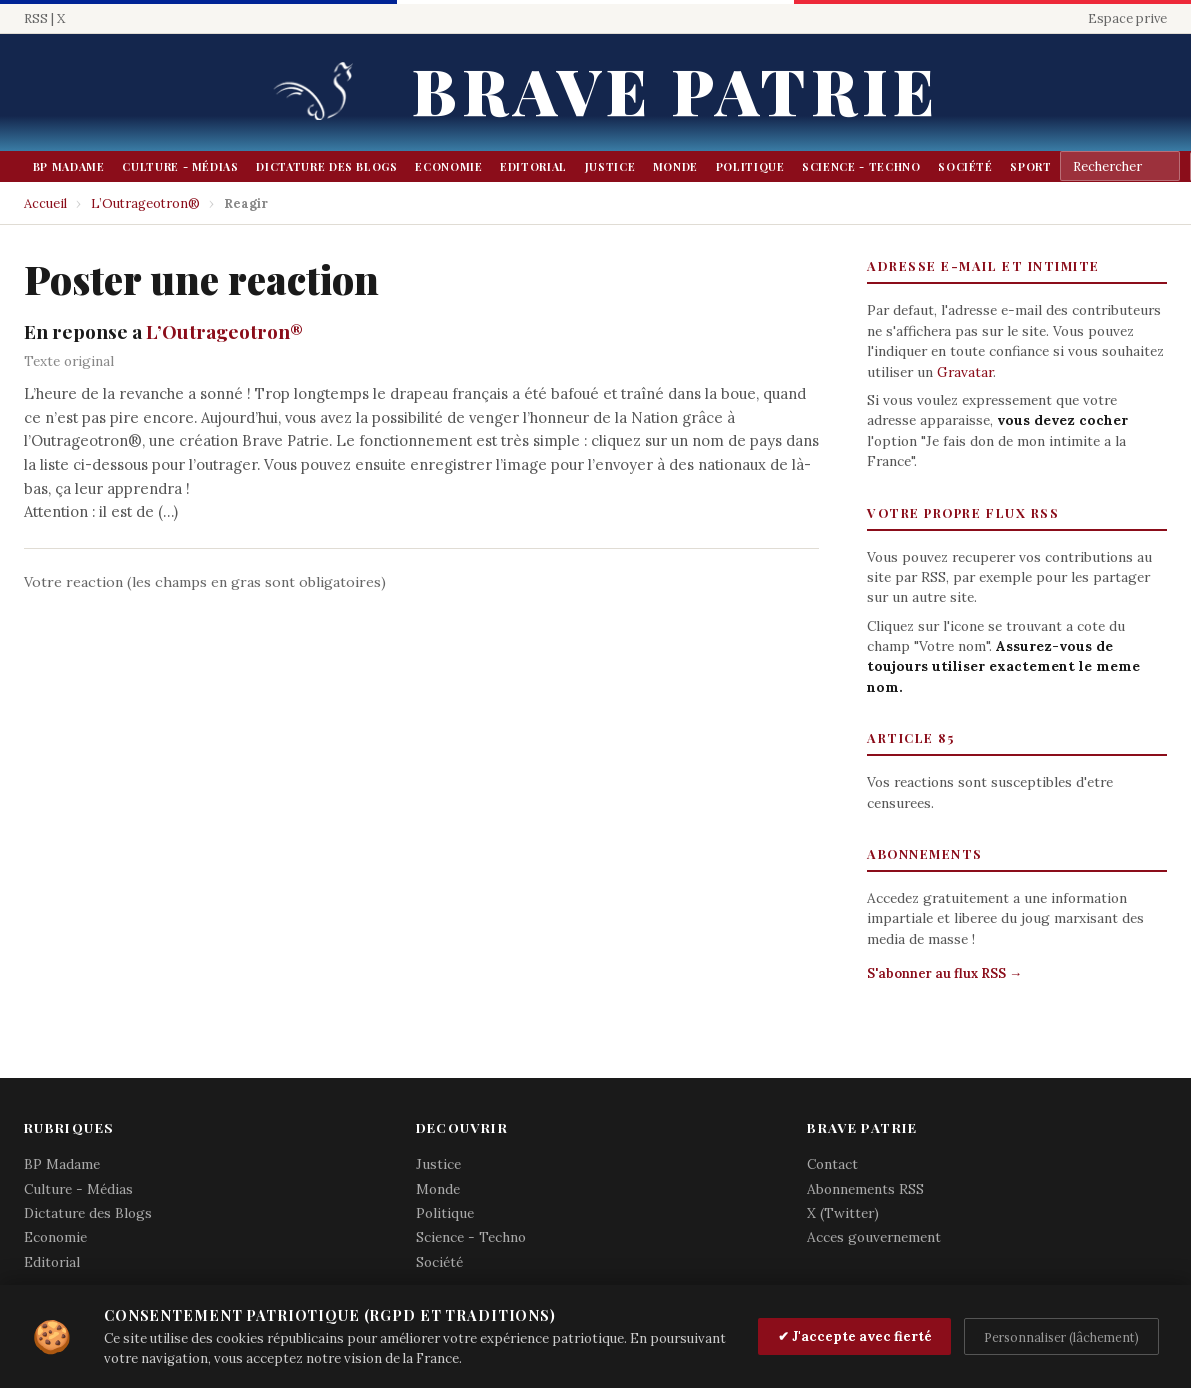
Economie (448, 166)
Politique (750, 166)
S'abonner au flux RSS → (944, 973)
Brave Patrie (675, 89)
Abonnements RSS (865, 1189)
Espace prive (1127, 18)
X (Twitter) (843, 1213)
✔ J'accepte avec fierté (855, 1336)
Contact (832, 1164)
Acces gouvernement (874, 1237)
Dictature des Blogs (326, 166)
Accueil (45, 203)
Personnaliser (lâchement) (1061, 1337)
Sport (1030, 166)
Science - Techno (861, 166)
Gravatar (965, 372)
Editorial (533, 166)
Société (965, 166)
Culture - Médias (180, 166)
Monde (675, 166)
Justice (610, 166)
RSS (36, 18)
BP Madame (69, 166)
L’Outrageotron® (145, 203)
